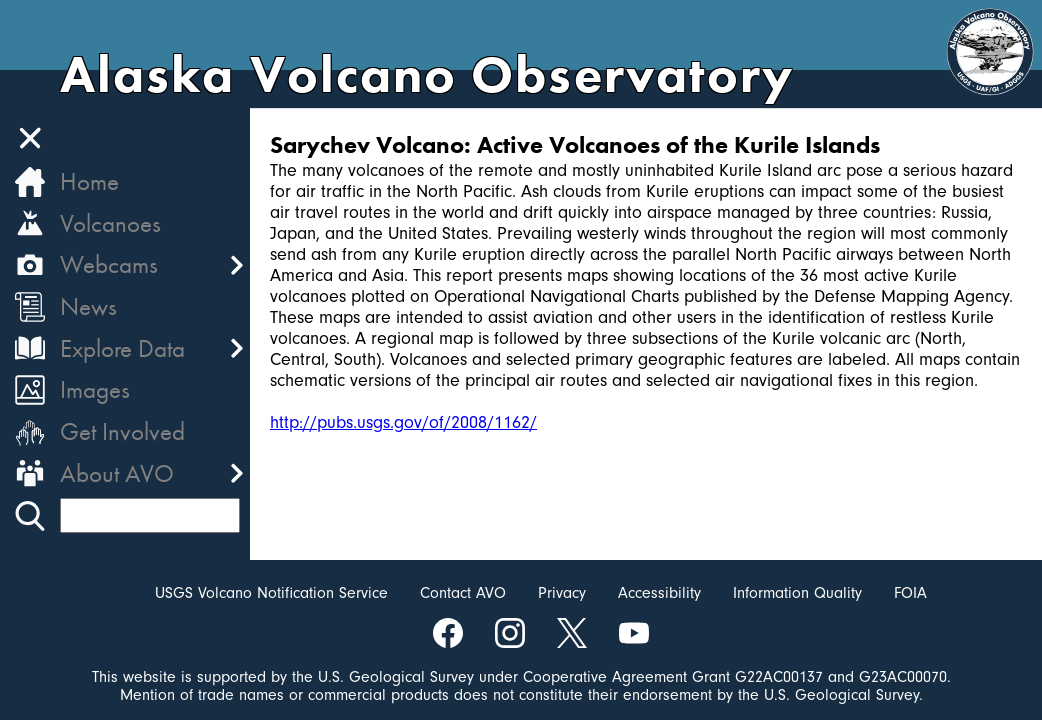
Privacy (562, 593)
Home (89, 181)
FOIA (910, 593)
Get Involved (122, 431)
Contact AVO (463, 593)
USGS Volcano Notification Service (271, 593)
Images (95, 389)
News (88, 306)
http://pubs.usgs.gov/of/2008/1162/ (403, 422)
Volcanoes (110, 223)
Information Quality (797, 593)
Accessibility (659, 593)
